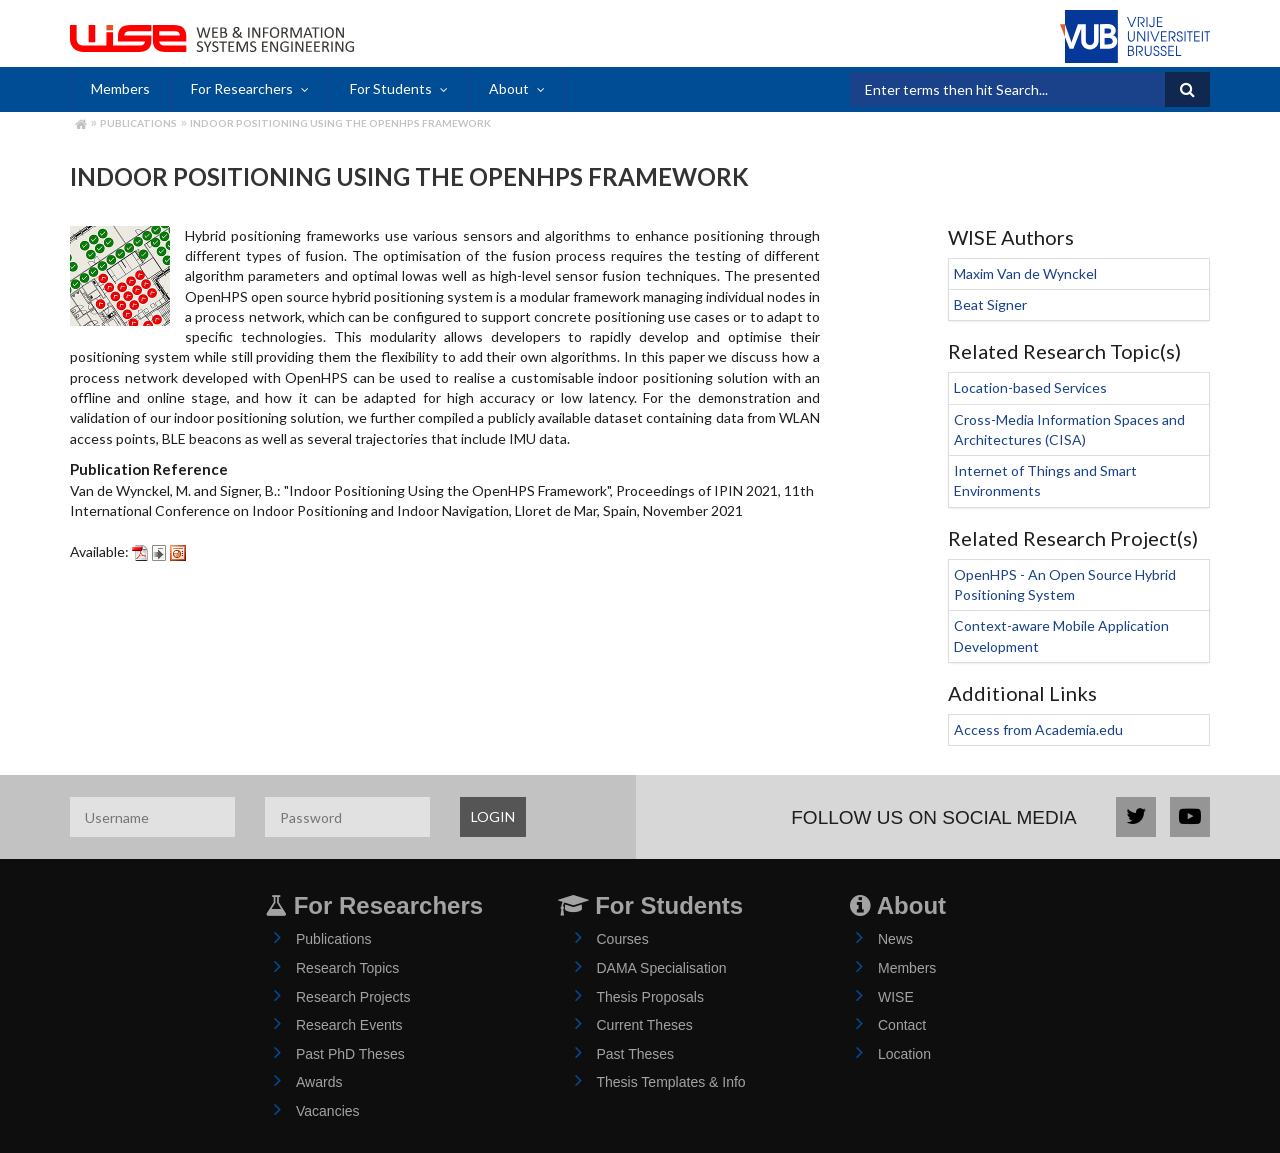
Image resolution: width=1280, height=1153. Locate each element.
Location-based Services (1030, 387)
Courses (623, 939)
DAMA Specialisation (662, 968)
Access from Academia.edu (1038, 729)
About (509, 88)
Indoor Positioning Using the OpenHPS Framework (340, 123)
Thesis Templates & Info (671, 1082)
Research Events (349, 1025)
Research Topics (347, 968)
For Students (391, 88)
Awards (319, 1082)
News (895, 939)
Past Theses (636, 1054)
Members (120, 88)
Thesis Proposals (650, 997)
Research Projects (353, 997)
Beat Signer (990, 304)
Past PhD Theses (350, 1054)
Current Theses (645, 1025)
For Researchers (242, 88)
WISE (896, 997)
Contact (902, 1025)
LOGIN (493, 816)
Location (904, 1054)
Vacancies (328, 1111)
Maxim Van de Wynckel (1025, 273)
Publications (138, 123)
